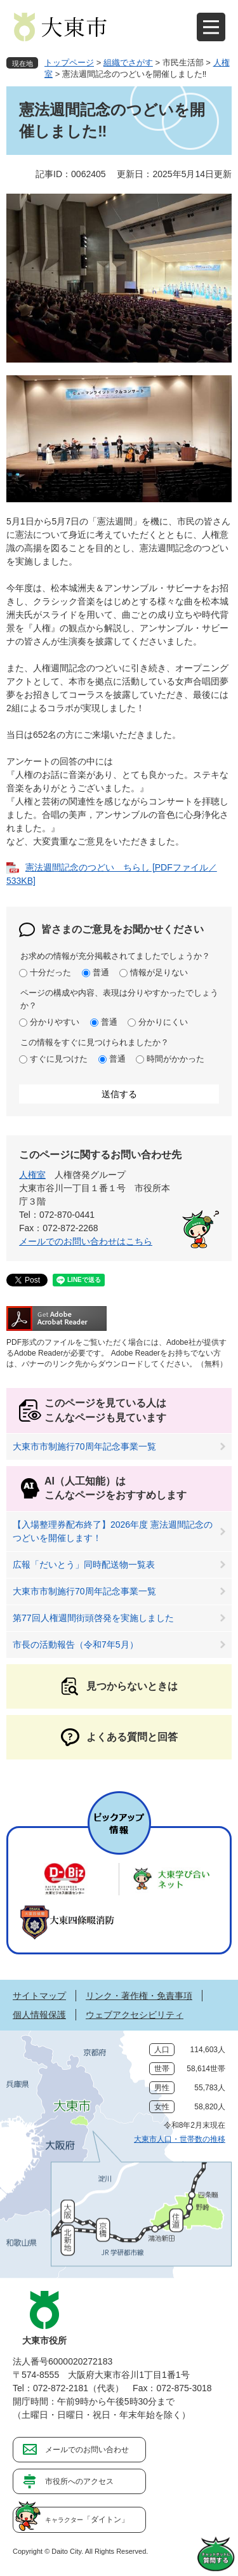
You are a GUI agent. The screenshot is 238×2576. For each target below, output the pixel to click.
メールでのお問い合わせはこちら (85, 1241)
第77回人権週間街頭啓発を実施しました (93, 1618)
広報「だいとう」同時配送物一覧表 (84, 1564)
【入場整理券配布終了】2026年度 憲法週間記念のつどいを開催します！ (113, 1531)
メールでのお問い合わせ (87, 2449)
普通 (101, 972)
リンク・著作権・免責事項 (139, 1996)
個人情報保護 (39, 2015)
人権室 (32, 1175)
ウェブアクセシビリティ (134, 2015)
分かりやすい (54, 1022)
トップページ (69, 62)
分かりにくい (163, 1022)
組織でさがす (128, 62)
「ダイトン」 (87, 2519)
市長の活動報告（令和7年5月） (75, 1644)
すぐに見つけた (59, 1059)
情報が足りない (159, 972)
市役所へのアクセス (79, 2481)
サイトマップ (39, 1996)
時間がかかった (175, 1059)
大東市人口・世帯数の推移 (179, 2139)
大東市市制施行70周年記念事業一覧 (84, 1446)
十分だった (50, 972)
